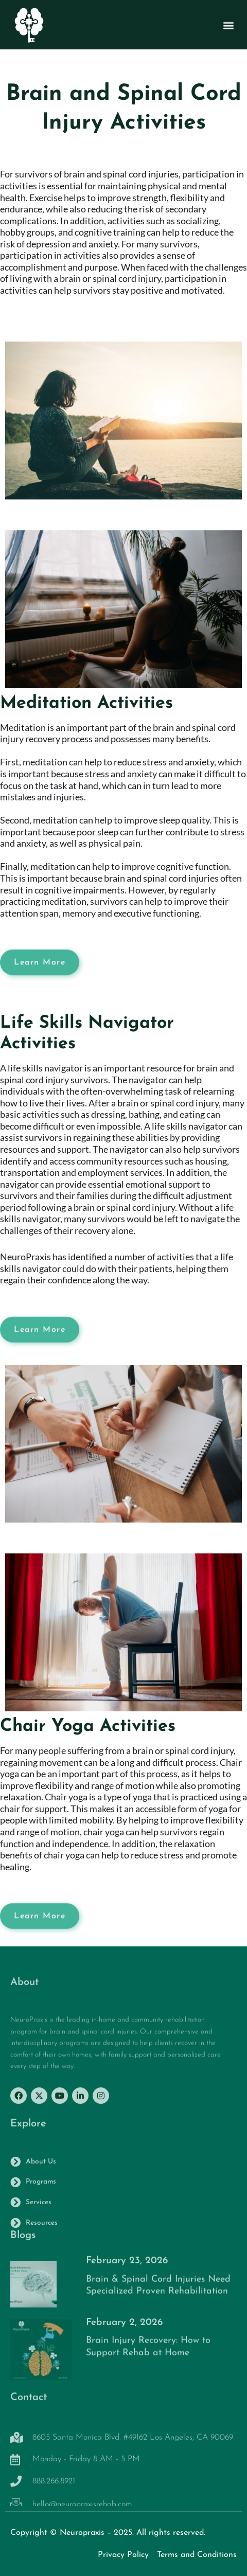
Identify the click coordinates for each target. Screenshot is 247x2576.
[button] (228, 27)
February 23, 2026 (127, 2266)
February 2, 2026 (124, 2328)
